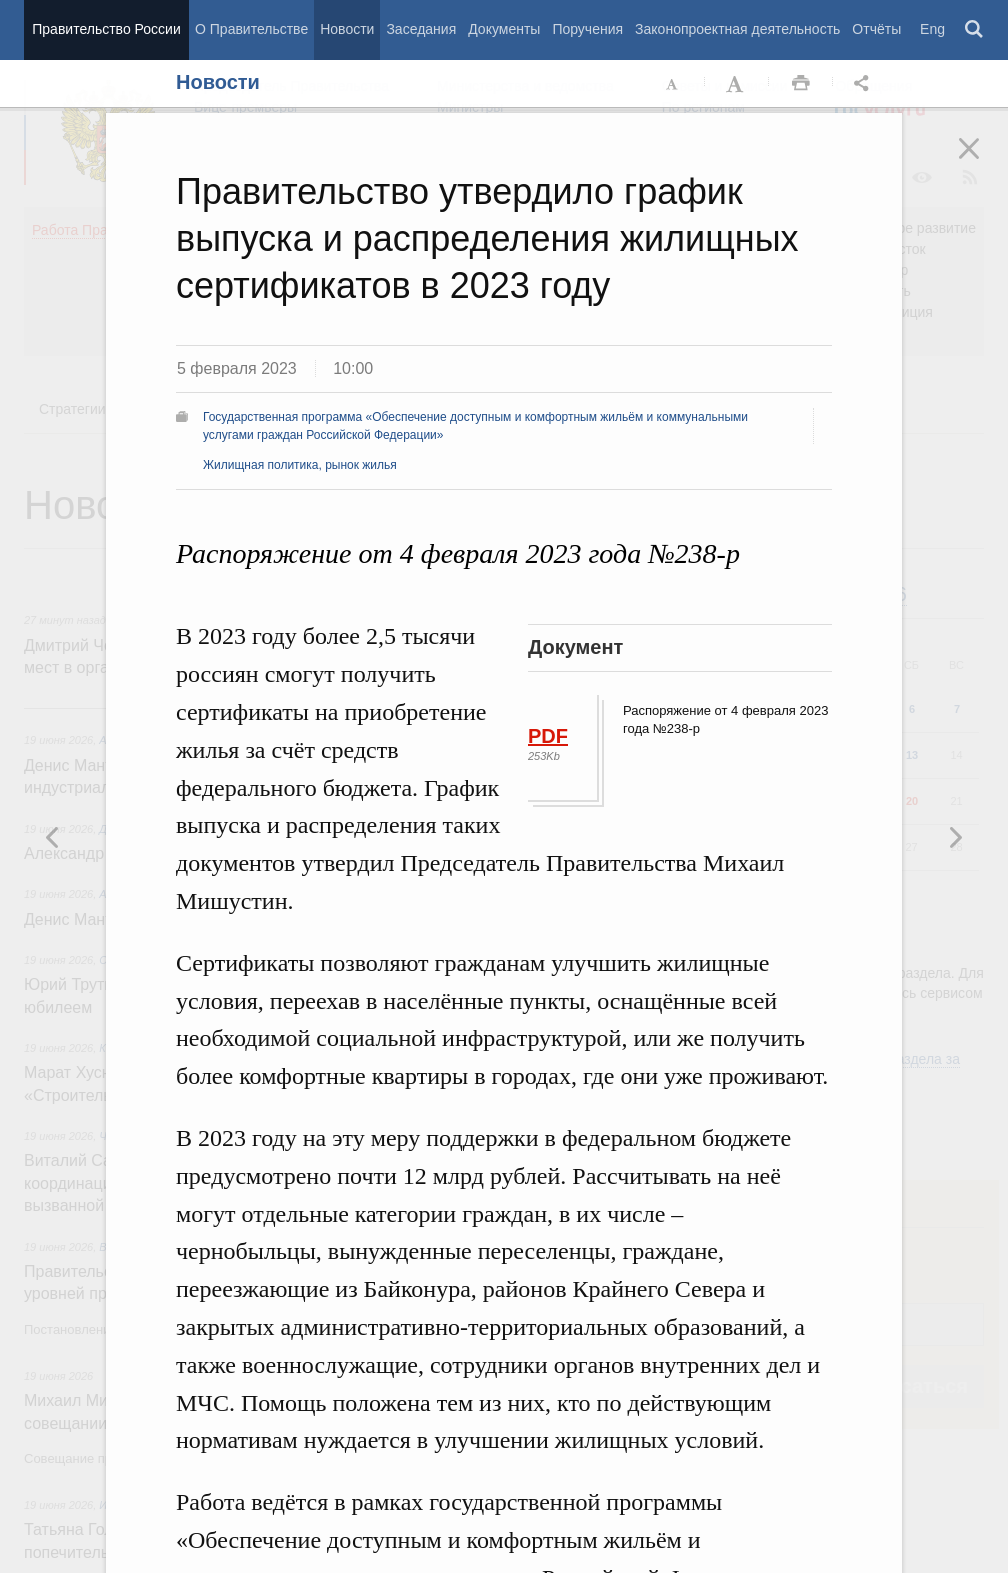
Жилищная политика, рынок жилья (300, 465)
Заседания (421, 29)
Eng (932, 29)
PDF (548, 736)
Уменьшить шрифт (673, 84)
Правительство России (106, 29)
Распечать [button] (801, 84)
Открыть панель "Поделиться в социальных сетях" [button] (865, 84)
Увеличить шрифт (737, 84)
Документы (504, 29)
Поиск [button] (975, 30)
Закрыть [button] (983, 162)
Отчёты (876, 29)
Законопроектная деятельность (737, 29)
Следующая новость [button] (53, 837)
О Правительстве (251, 29)
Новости (347, 29)
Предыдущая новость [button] (955, 837)
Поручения (587, 29)
